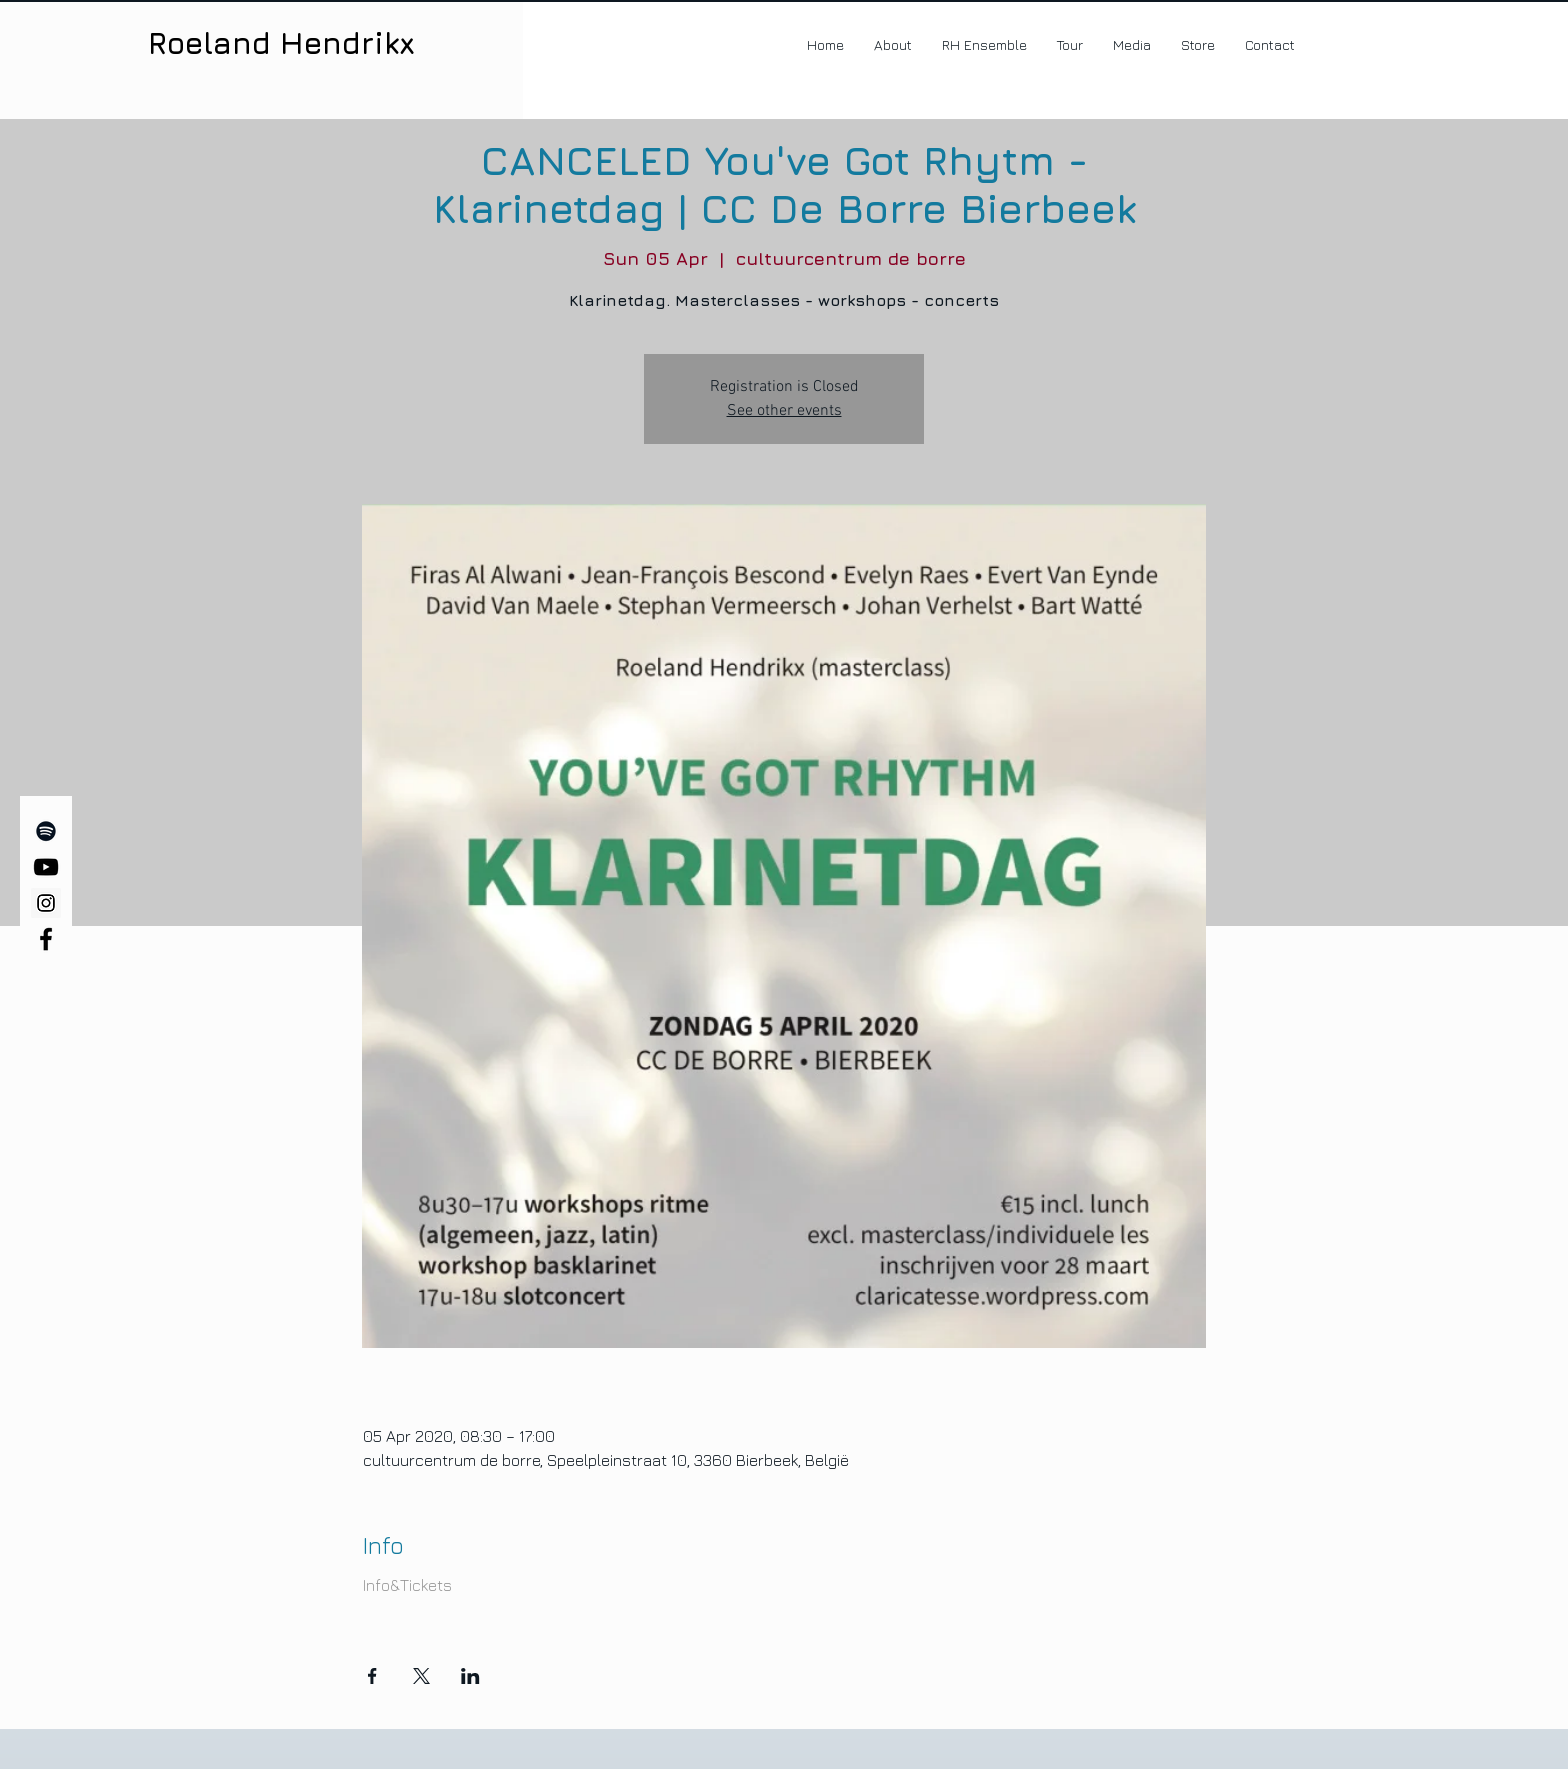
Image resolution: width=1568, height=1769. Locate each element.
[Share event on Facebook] (372, 1676)
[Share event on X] (421, 1676)
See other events (784, 411)
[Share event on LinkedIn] (470, 1676)
